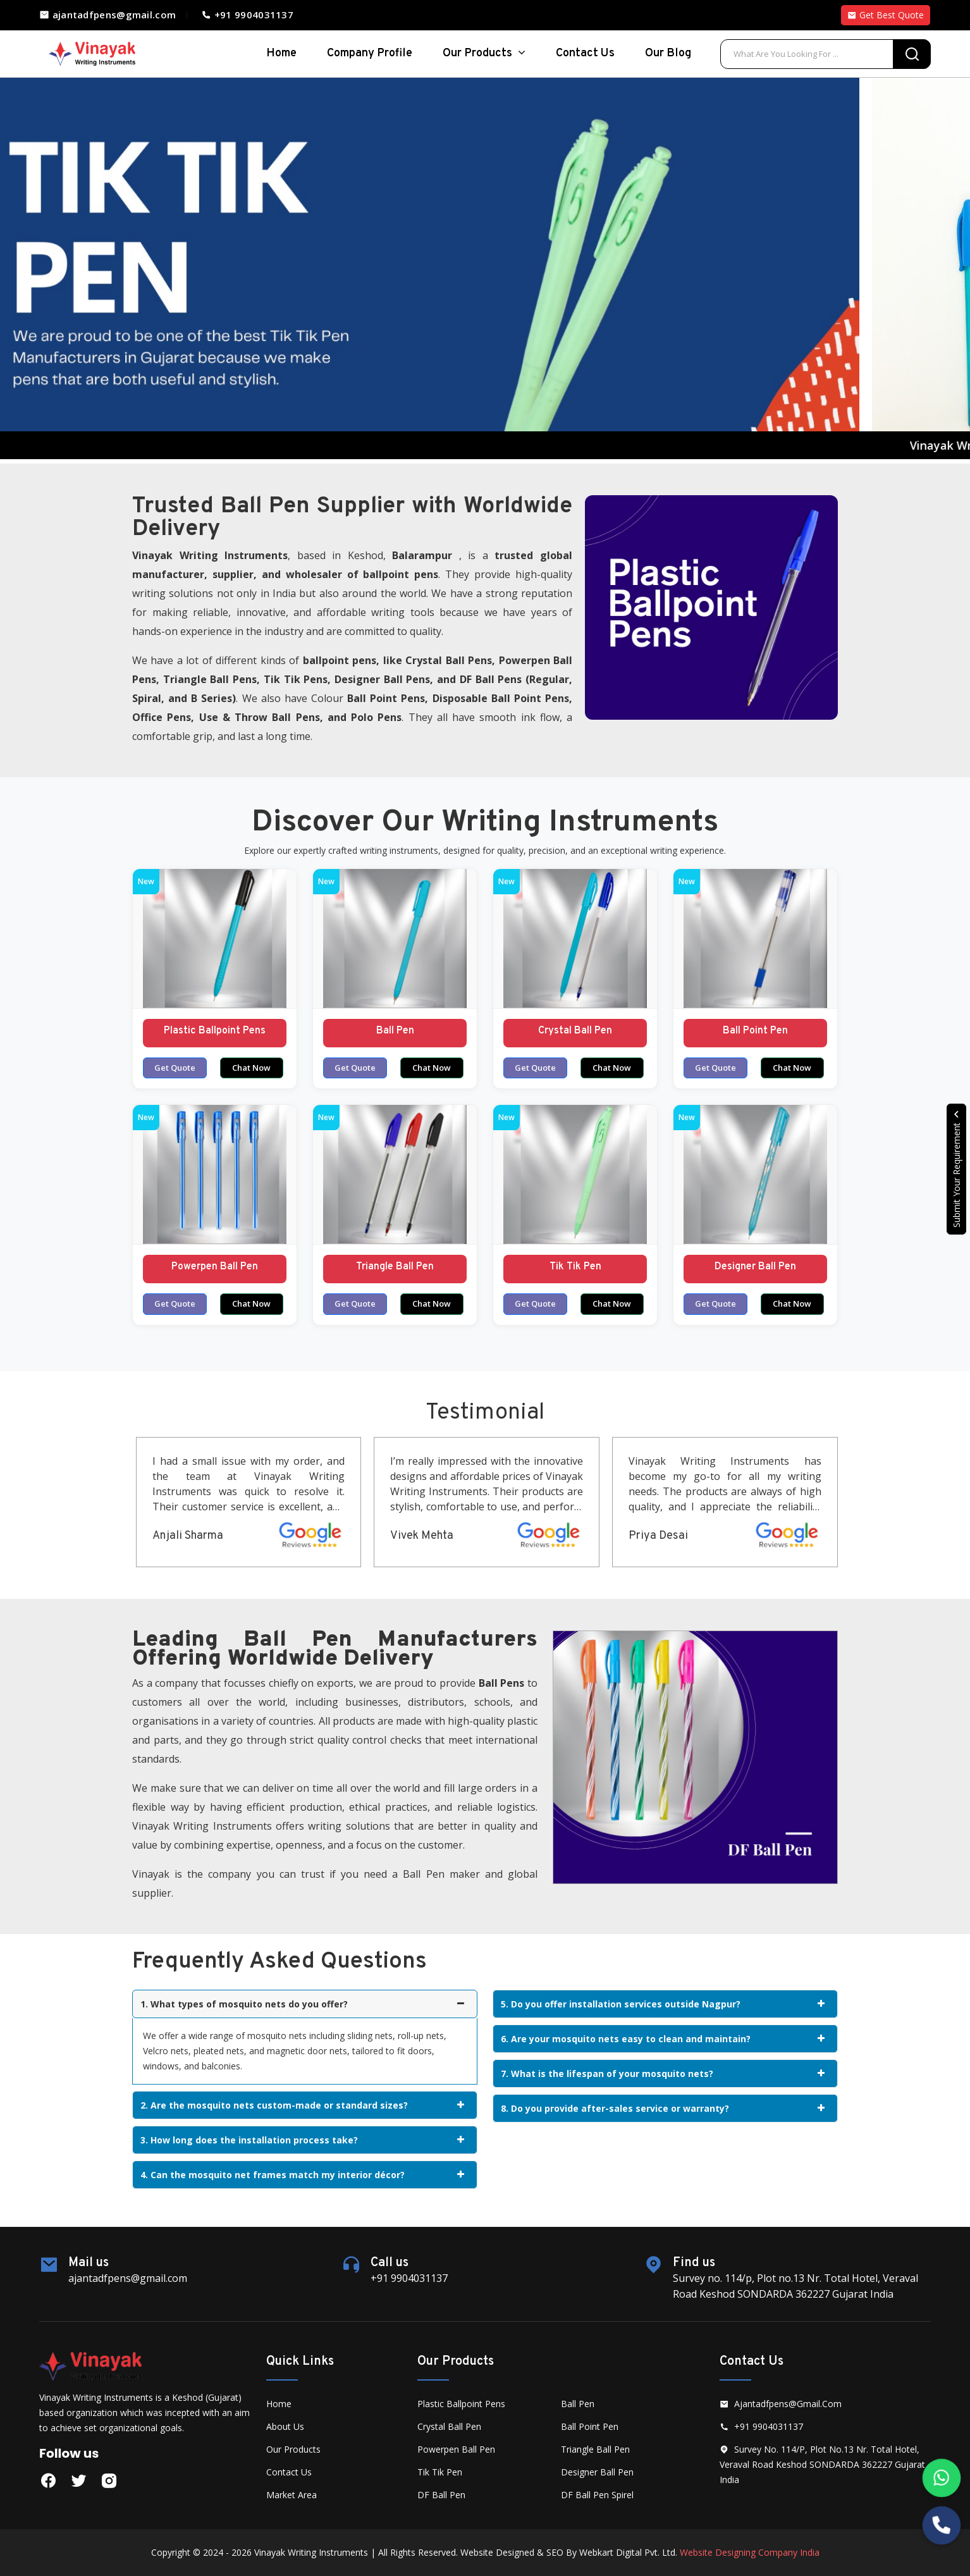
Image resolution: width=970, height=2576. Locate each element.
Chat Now (251, 1067)
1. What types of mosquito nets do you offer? (302, 2004)
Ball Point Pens (386, 698)
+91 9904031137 (247, 14)
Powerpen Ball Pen (214, 1266)
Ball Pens (469, 660)
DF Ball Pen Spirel (597, 2495)
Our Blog (668, 53)
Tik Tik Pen (575, 1266)
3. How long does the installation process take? (302, 2140)
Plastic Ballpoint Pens (215, 1031)
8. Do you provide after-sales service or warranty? (663, 2108)
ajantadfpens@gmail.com (107, 14)
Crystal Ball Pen (575, 1031)
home (281, 53)
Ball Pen (395, 1031)
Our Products (484, 53)
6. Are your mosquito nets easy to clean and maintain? (663, 2039)
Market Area (291, 2495)
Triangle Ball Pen (395, 1266)
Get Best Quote (885, 15)
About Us (285, 2426)
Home (279, 2404)
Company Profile (369, 53)
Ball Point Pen (755, 1031)
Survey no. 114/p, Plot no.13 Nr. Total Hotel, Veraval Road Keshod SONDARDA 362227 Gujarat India (822, 2464)
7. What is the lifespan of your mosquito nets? (663, 2074)
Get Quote (174, 1067)
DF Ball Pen (441, 2495)
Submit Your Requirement (956, 1169)
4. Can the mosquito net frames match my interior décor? (302, 2175)
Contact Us (585, 53)
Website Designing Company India (750, 2552)
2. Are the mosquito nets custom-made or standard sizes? (302, 2105)
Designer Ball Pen (755, 1266)
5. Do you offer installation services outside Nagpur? (663, 2004)
